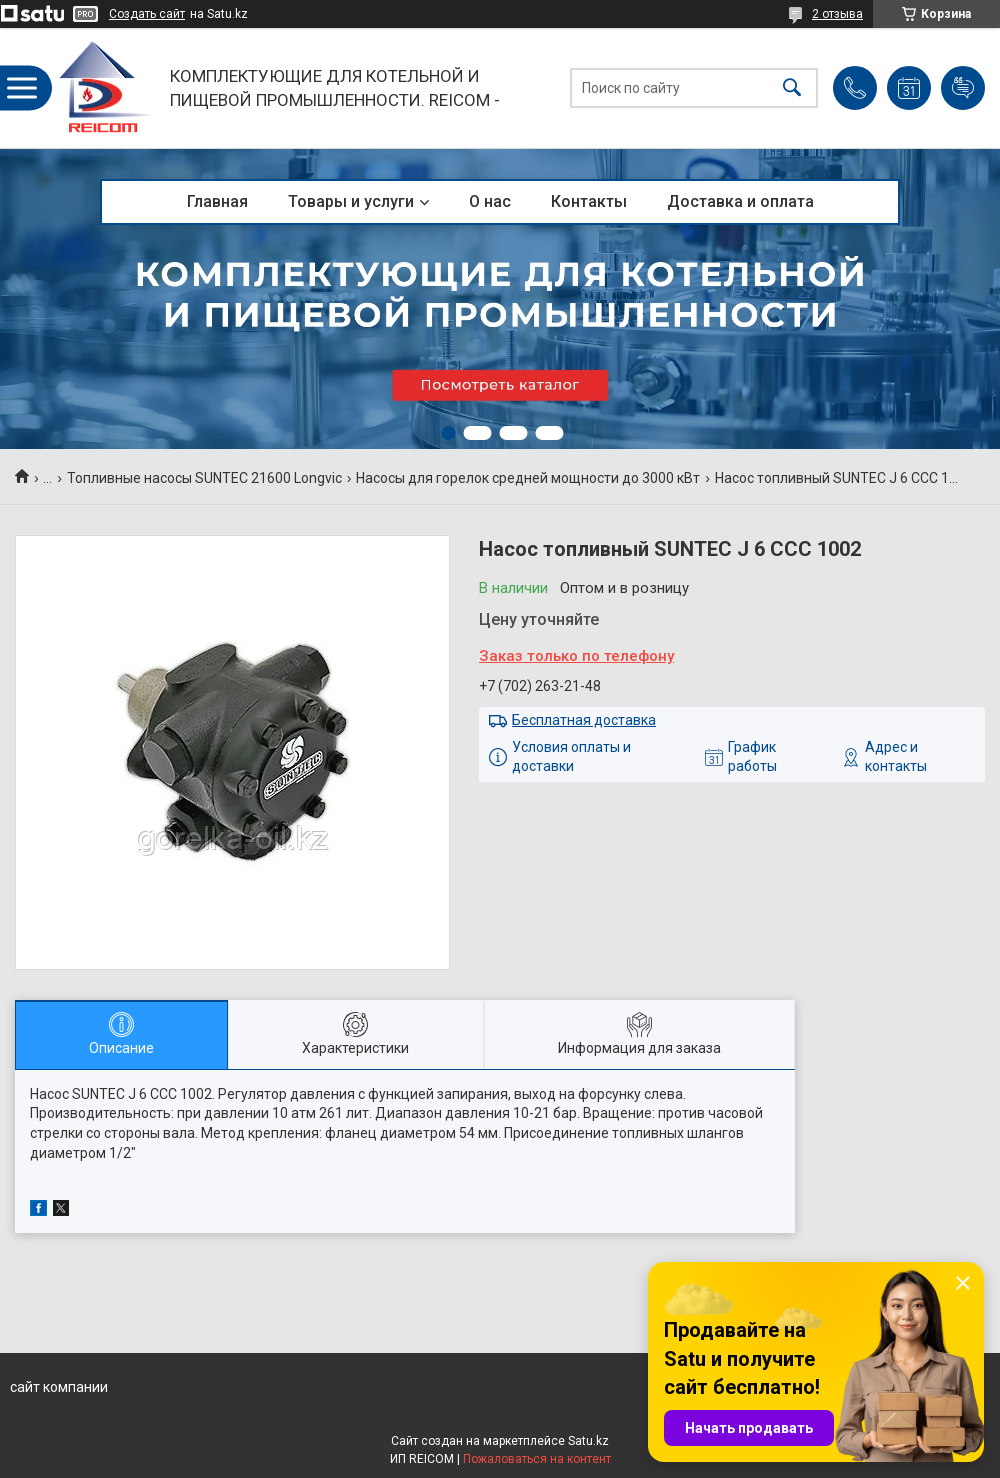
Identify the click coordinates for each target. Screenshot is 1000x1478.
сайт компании (59, 1387)
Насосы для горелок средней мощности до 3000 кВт (528, 478)
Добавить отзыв (963, 88)
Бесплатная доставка (584, 720)
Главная (217, 201)
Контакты (589, 201)
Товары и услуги (351, 201)
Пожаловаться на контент (537, 1459)
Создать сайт (147, 14)
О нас (490, 201)
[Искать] (792, 88)
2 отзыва (837, 14)
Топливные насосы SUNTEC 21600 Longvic (204, 478)
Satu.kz (588, 1441)
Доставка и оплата (740, 201)
